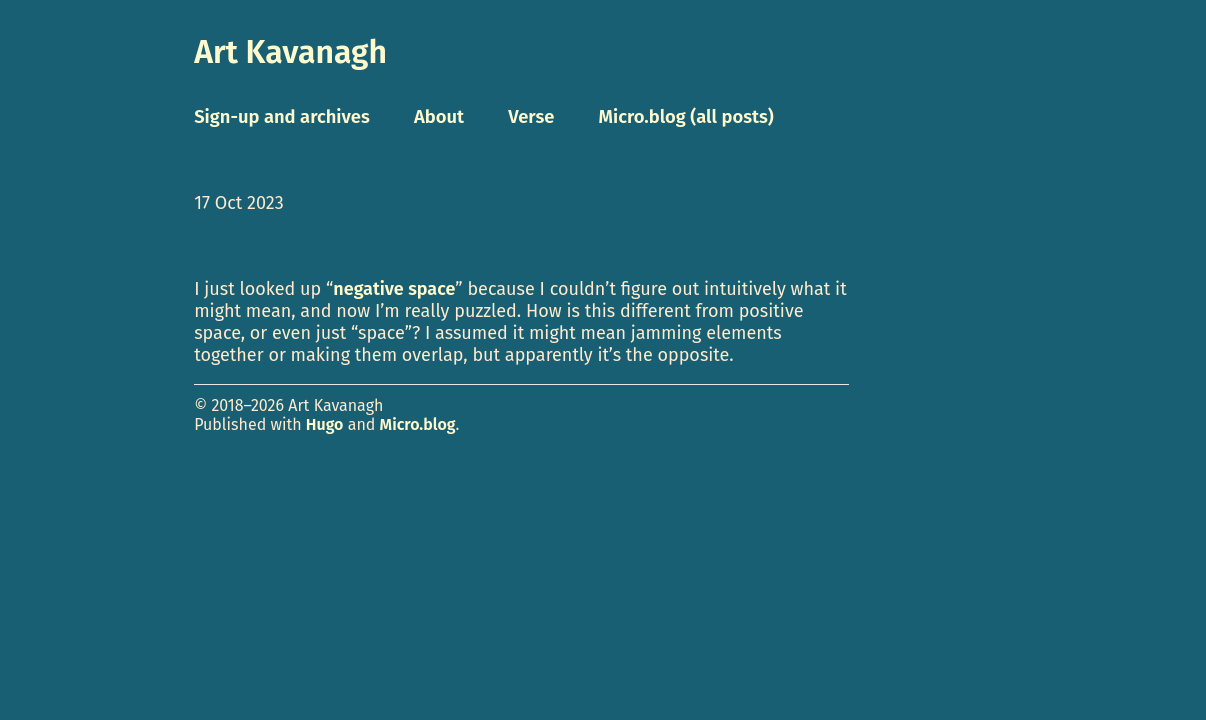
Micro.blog (418, 424)
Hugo (325, 424)
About (439, 117)
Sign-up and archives (282, 117)
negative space (394, 289)
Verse (531, 117)
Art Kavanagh (290, 52)
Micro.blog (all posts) (686, 117)
